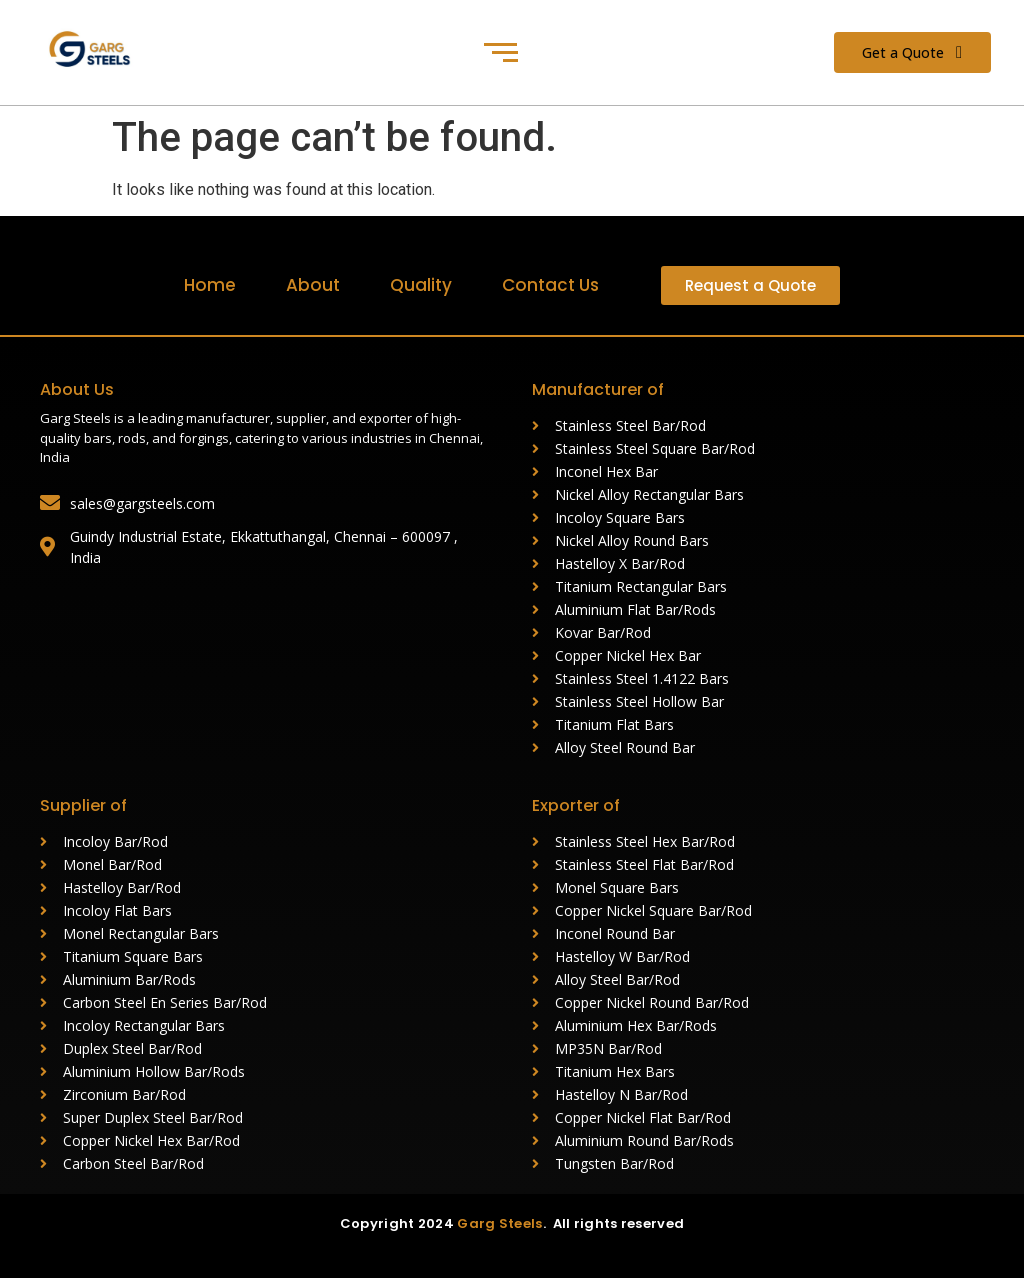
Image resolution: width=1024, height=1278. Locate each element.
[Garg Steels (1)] (98, 49)
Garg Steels (499, 1223)
